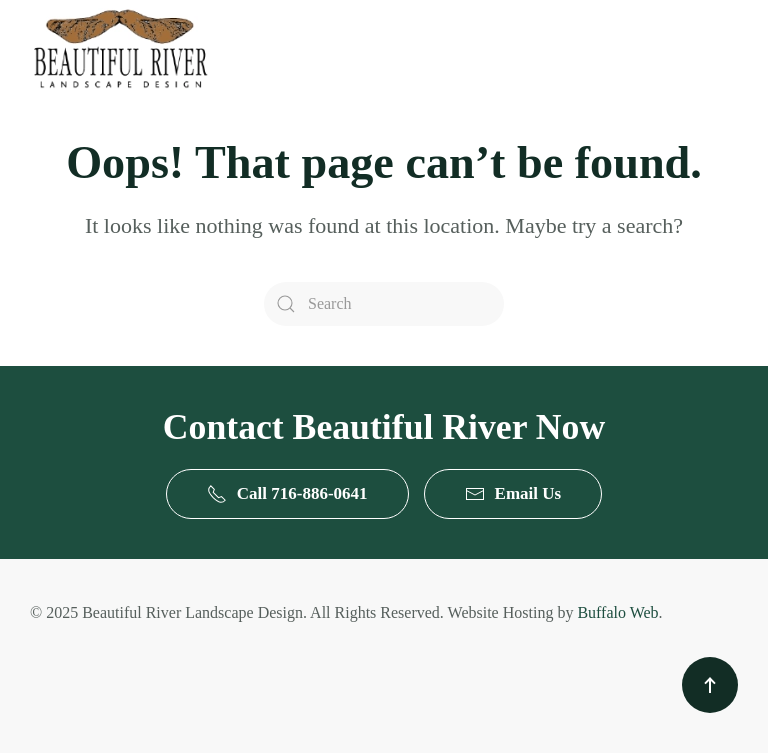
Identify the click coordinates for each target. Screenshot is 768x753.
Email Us (513, 494)
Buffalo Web (617, 612)
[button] (710, 685)
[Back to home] (120, 48)
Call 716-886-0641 (287, 494)
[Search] (384, 304)
